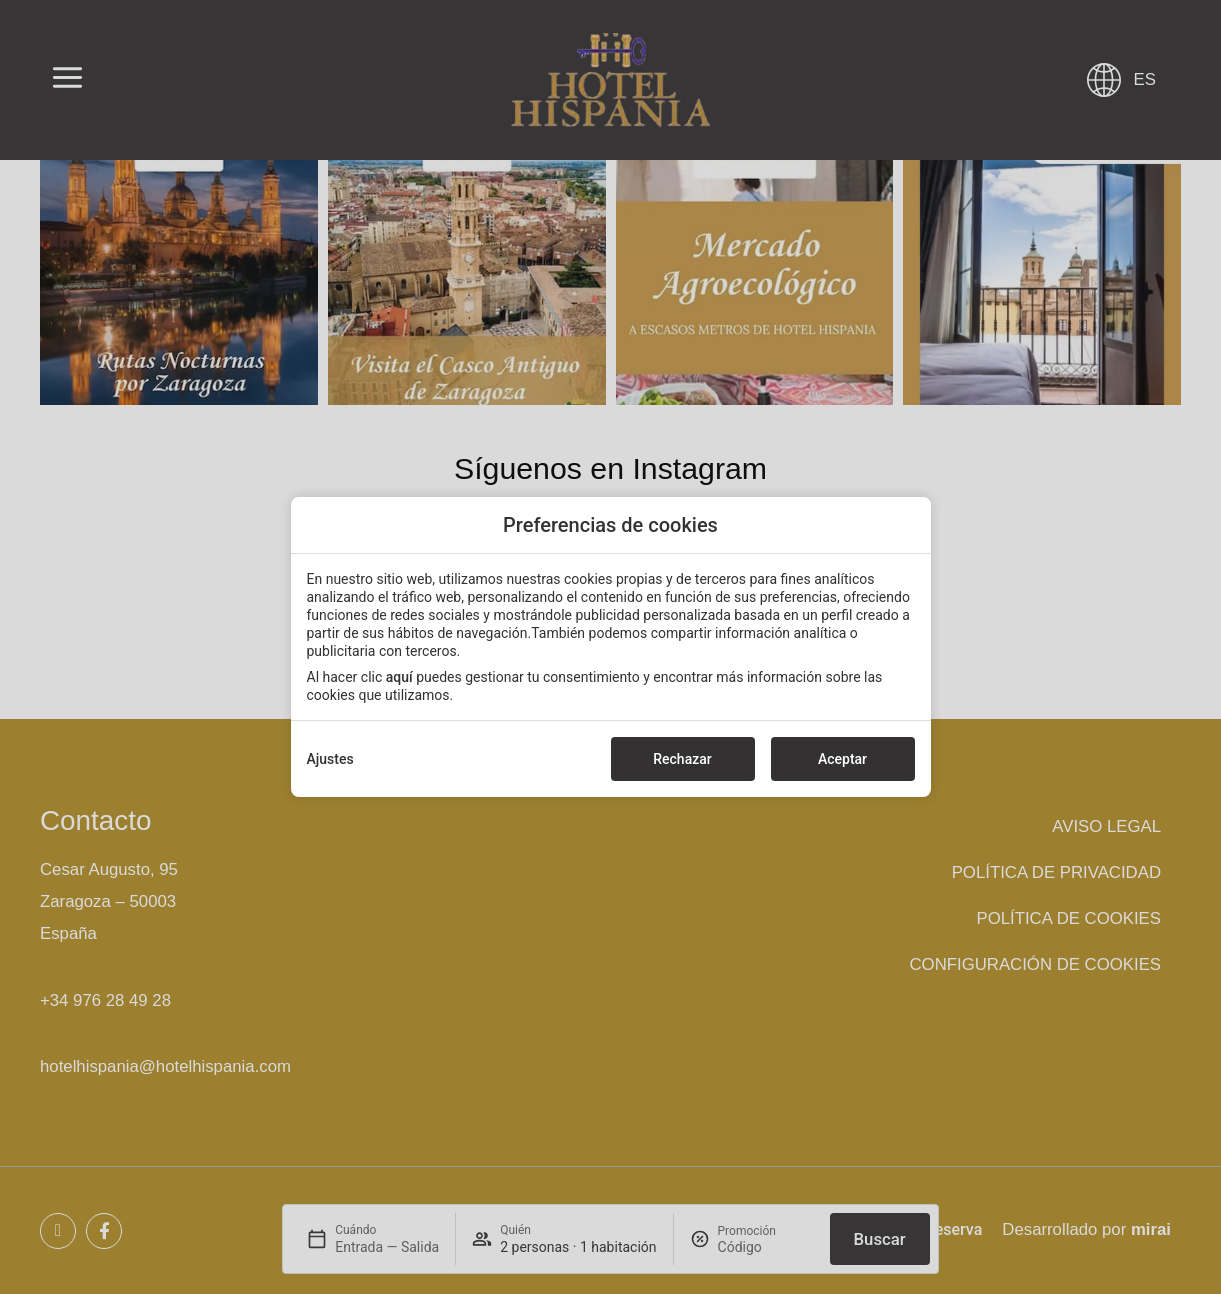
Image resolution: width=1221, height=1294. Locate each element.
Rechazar (682, 759)
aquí (399, 677)
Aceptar (842, 759)
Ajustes (330, 759)
